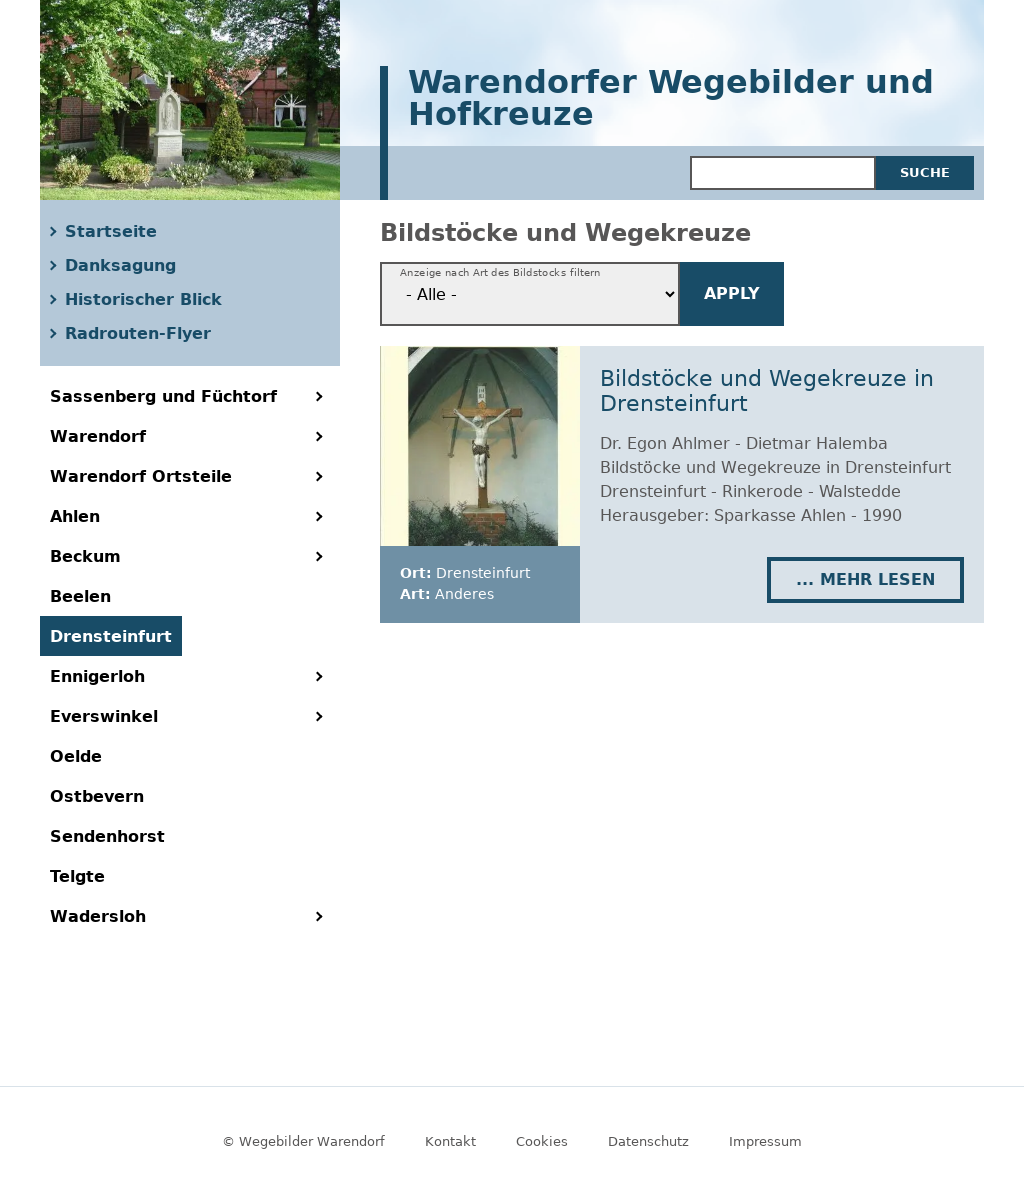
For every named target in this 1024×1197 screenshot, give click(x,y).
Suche (925, 172)
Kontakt (450, 1141)
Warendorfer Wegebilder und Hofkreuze (671, 99)
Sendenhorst (107, 836)
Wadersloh (98, 916)
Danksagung (120, 265)
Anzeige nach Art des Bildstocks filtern (500, 273)
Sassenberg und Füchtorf (163, 396)
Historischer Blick (143, 299)
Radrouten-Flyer (138, 333)
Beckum (85, 556)
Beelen (80, 596)
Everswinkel (104, 716)
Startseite (111, 231)
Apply (732, 293)
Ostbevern (97, 796)
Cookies (542, 1141)
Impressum (765, 1141)
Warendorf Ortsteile (141, 476)
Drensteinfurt (111, 636)
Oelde (76, 756)
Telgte (77, 876)
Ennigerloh (97, 676)
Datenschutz (648, 1141)
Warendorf (98, 436)
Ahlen (75, 516)
